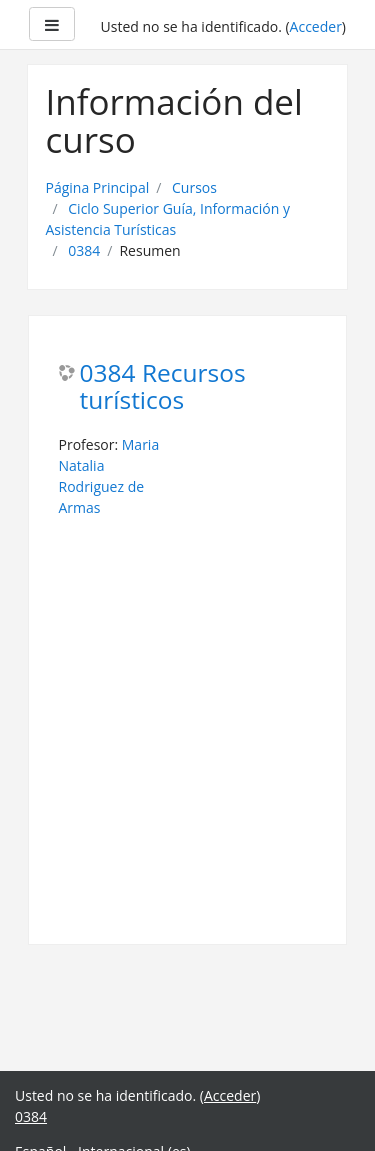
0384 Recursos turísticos (163, 387)
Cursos (194, 187)
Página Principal (98, 187)
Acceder (316, 26)
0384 (84, 250)
